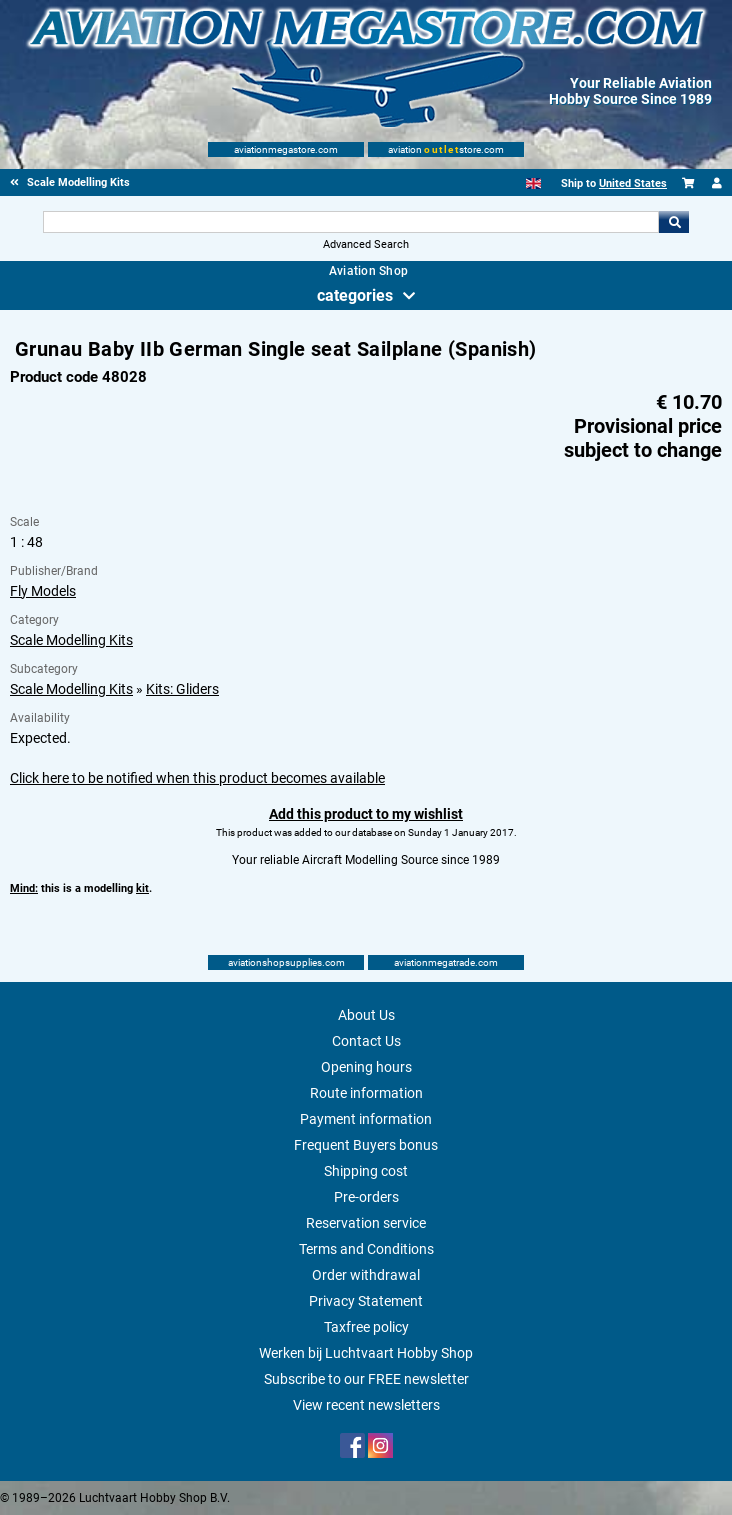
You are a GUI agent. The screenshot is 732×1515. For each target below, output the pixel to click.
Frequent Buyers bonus (366, 1145)
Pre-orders (366, 1197)
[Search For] (351, 222)
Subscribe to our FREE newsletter (366, 1379)
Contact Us (366, 1041)
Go (674, 222)
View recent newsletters (366, 1405)
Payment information (366, 1119)
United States (633, 183)
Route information (366, 1093)
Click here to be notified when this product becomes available (197, 778)
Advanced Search (366, 244)
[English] (533, 183)
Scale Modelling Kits (71, 640)
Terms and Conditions (366, 1249)
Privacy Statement (366, 1301)
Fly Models (43, 591)
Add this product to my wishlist (366, 814)
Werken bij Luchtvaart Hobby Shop (366, 1353)
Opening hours (366, 1067)
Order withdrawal (366, 1275)
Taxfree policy (366, 1327)
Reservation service (366, 1223)
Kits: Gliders (182, 689)
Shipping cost (366, 1171)
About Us (366, 1015)
